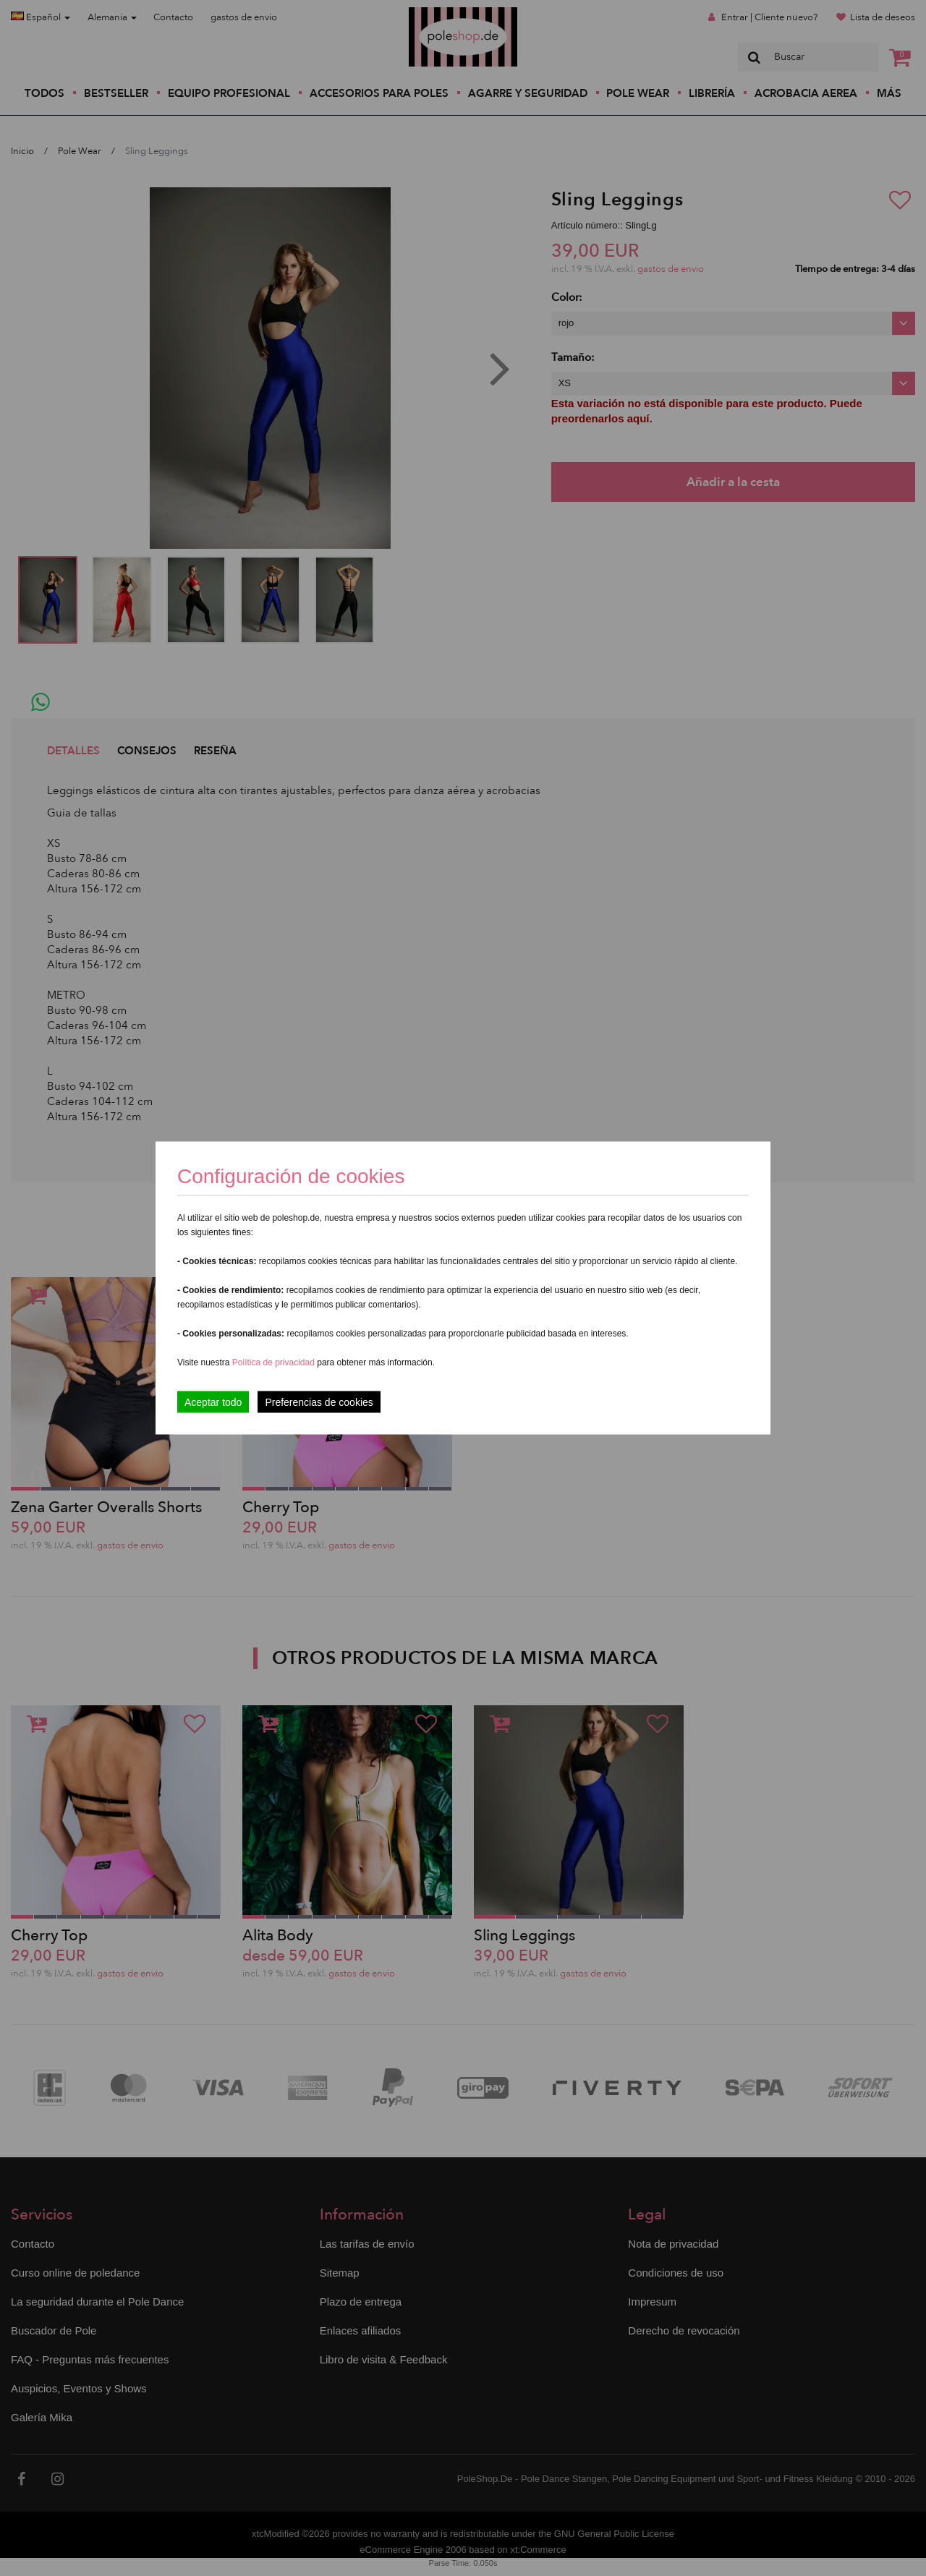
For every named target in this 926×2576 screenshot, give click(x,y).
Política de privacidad (274, 1362)
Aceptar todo (213, 1402)
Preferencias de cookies (319, 1402)
